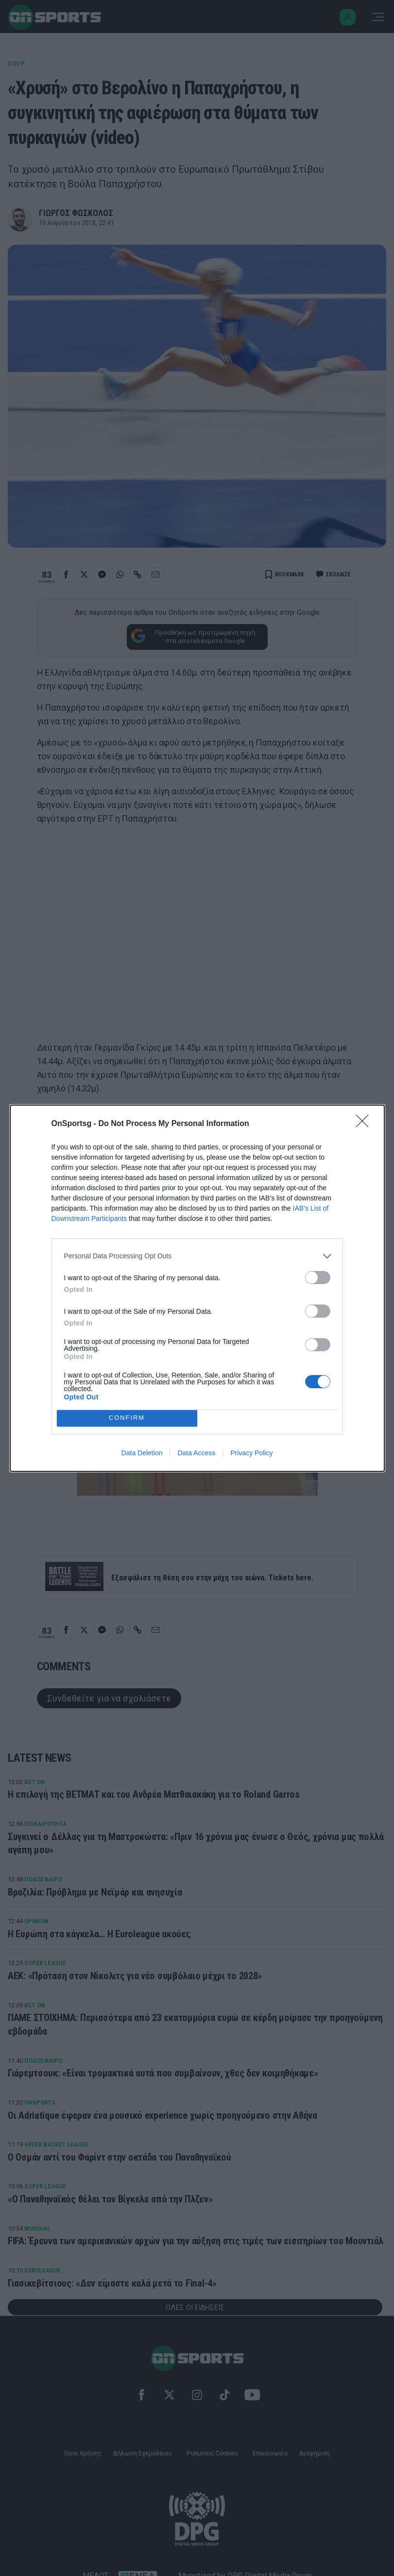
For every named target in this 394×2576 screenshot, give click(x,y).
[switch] (317, 1277)
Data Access (196, 1453)
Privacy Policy (251, 1453)
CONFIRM (127, 1418)
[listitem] (197, 1256)
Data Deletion (142, 1453)
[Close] (365, 1124)
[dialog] (197, 1288)
